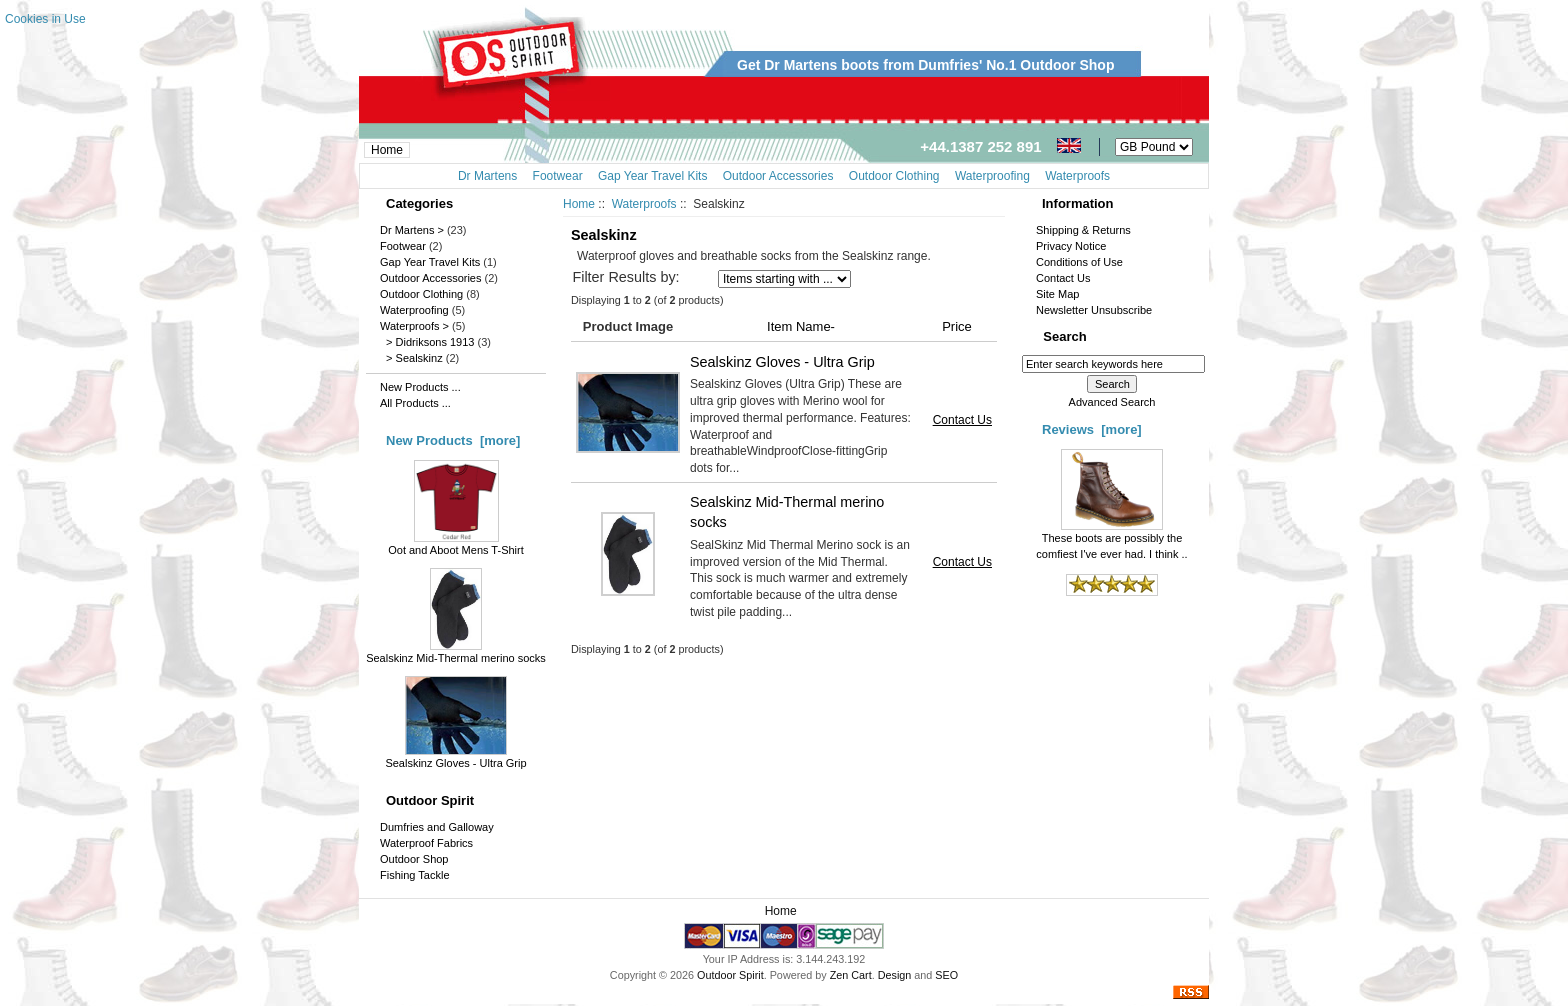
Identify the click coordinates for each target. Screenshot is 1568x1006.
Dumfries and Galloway (437, 827)
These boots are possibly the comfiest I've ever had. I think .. (1111, 540)
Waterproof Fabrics (426, 843)
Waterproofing (414, 310)
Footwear (403, 246)
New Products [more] (453, 440)
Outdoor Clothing (421, 294)
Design (895, 975)
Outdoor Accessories (431, 278)
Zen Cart (851, 975)
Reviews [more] (1092, 429)
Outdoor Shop (414, 859)
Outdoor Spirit (730, 975)
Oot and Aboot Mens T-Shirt (456, 544)
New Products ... (420, 387)
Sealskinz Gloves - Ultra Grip (455, 757)
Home (387, 150)
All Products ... (415, 403)
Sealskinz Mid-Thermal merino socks (456, 652)
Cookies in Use (45, 19)
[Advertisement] (845, 215)
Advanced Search (1112, 402)
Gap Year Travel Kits (430, 262)
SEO (946, 975)
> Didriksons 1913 (427, 342)
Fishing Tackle (415, 875)
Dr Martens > (412, 230)
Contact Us (962, 420)
